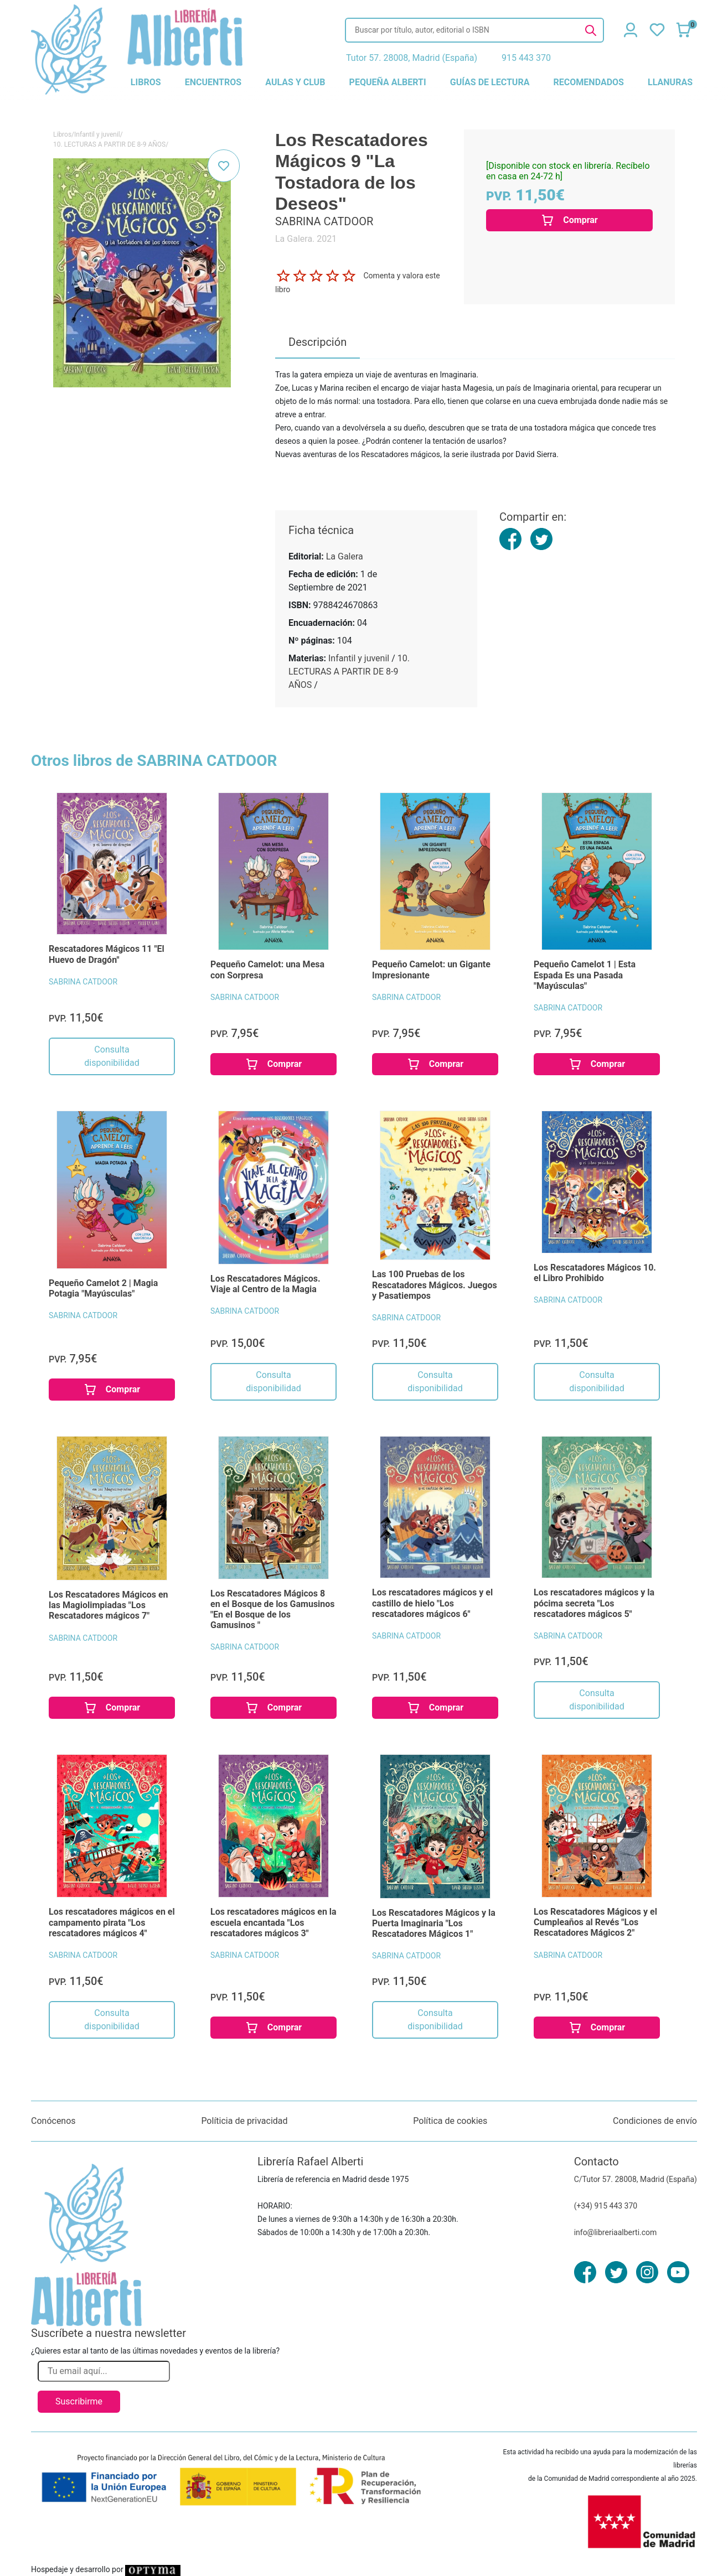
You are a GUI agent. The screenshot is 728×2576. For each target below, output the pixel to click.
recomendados (589, 82)
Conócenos (53, 2121)
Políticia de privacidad (244, 2121)
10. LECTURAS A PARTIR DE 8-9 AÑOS (109, 144)
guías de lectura (490, 82)
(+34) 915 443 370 (606, 2205)
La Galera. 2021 (306, 239)
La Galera (344, 556)
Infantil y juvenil (97, 134)
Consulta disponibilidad (111, 1056)
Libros (62, 134)
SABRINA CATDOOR (83, 981)
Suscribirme (78, 2401)
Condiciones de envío (655, 2121)
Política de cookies (450, 2121)
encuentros (213, 82)
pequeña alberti (387, 82)
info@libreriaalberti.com (615, 2232)
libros (146, 82)
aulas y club (295, 82)
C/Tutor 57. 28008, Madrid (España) (635, 2179)
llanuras (670, 82)
